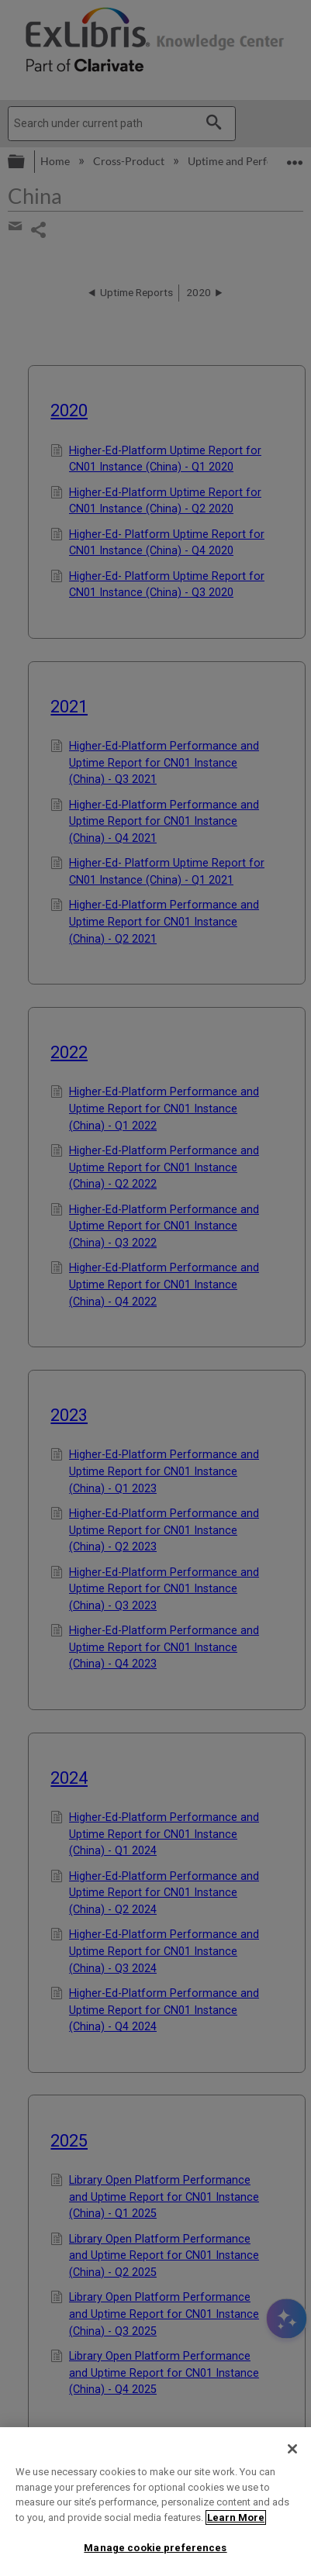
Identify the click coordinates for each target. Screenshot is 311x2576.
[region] (155, 2501)
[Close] (292, 2449)
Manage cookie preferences (155, 2548)
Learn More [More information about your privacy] (235, 2517)
